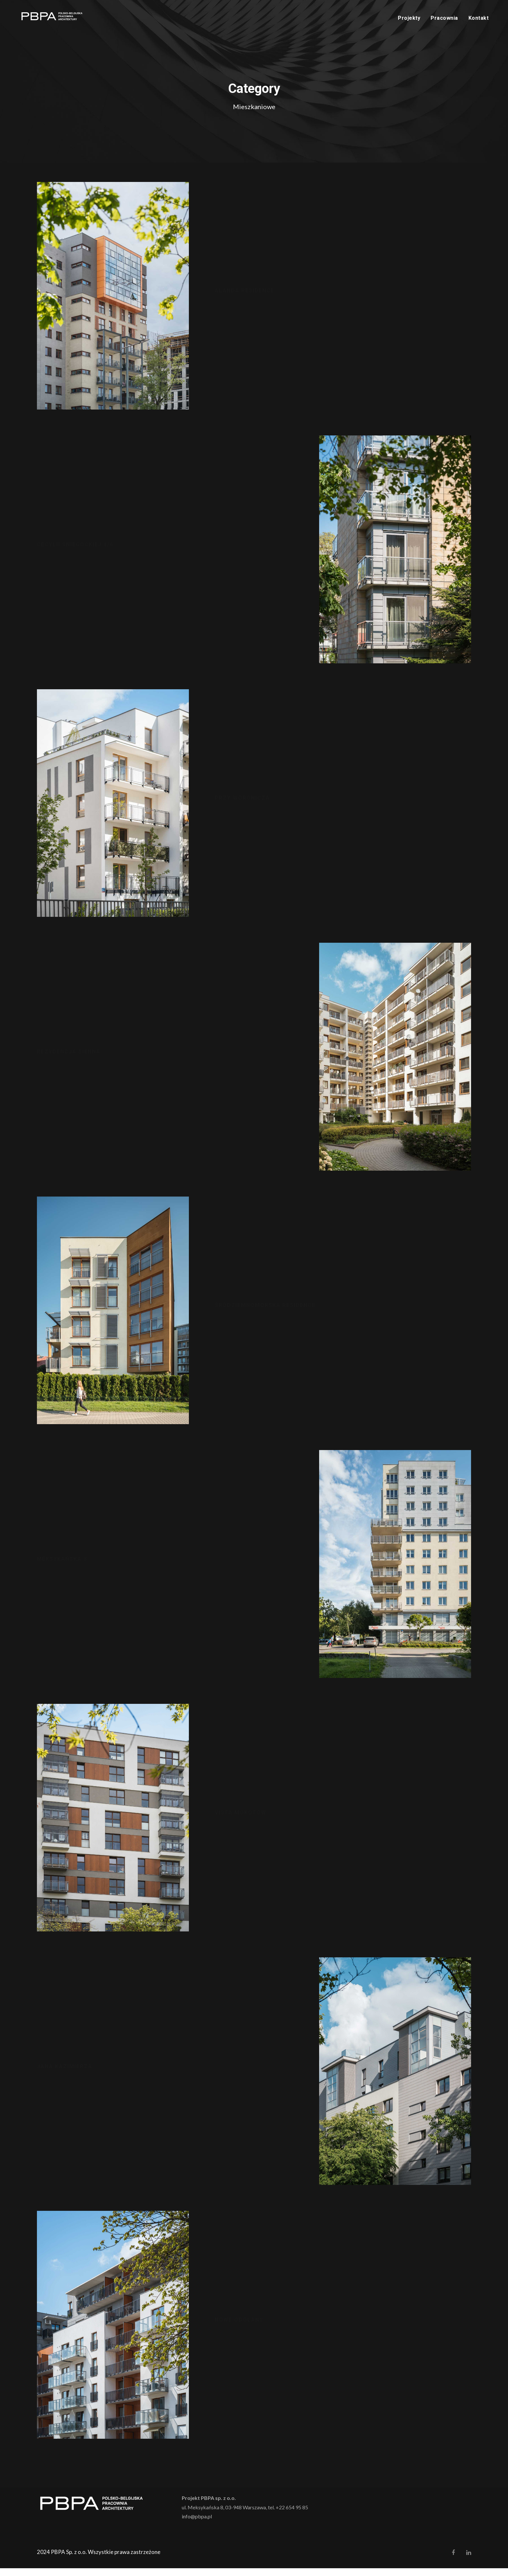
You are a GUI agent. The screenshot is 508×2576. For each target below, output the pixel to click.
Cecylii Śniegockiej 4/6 (75, 552)
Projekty (409, 18)
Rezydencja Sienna (68, 1059)
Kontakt (478, 18)
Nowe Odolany (239, 2327)
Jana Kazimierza (64, 2074)
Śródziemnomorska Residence (265, 1313)
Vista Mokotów (240, 1820)
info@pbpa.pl (197, 2524)
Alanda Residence (244, 298)
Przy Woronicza (242, 806)
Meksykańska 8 (62, 1567)
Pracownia (444, 18)
